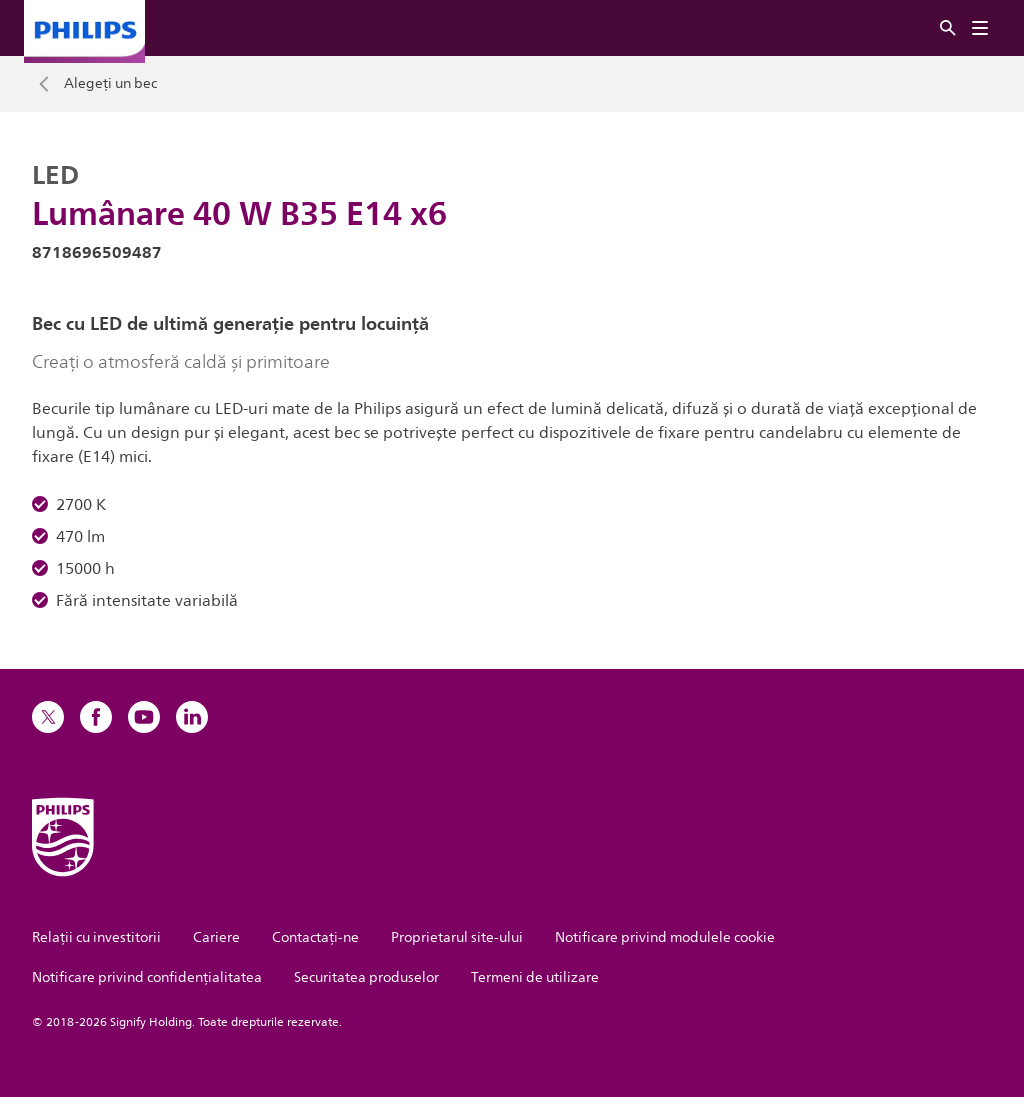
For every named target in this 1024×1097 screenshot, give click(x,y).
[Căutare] (948, 28)
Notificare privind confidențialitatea (147, 977)
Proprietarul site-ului (457, 937)
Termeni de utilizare (535, 977)
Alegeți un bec (110, 84)
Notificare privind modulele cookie (665, 937)
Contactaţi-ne (315, 937)
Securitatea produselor (366, 977)
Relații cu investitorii (96, 937)
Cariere (216, 937)
